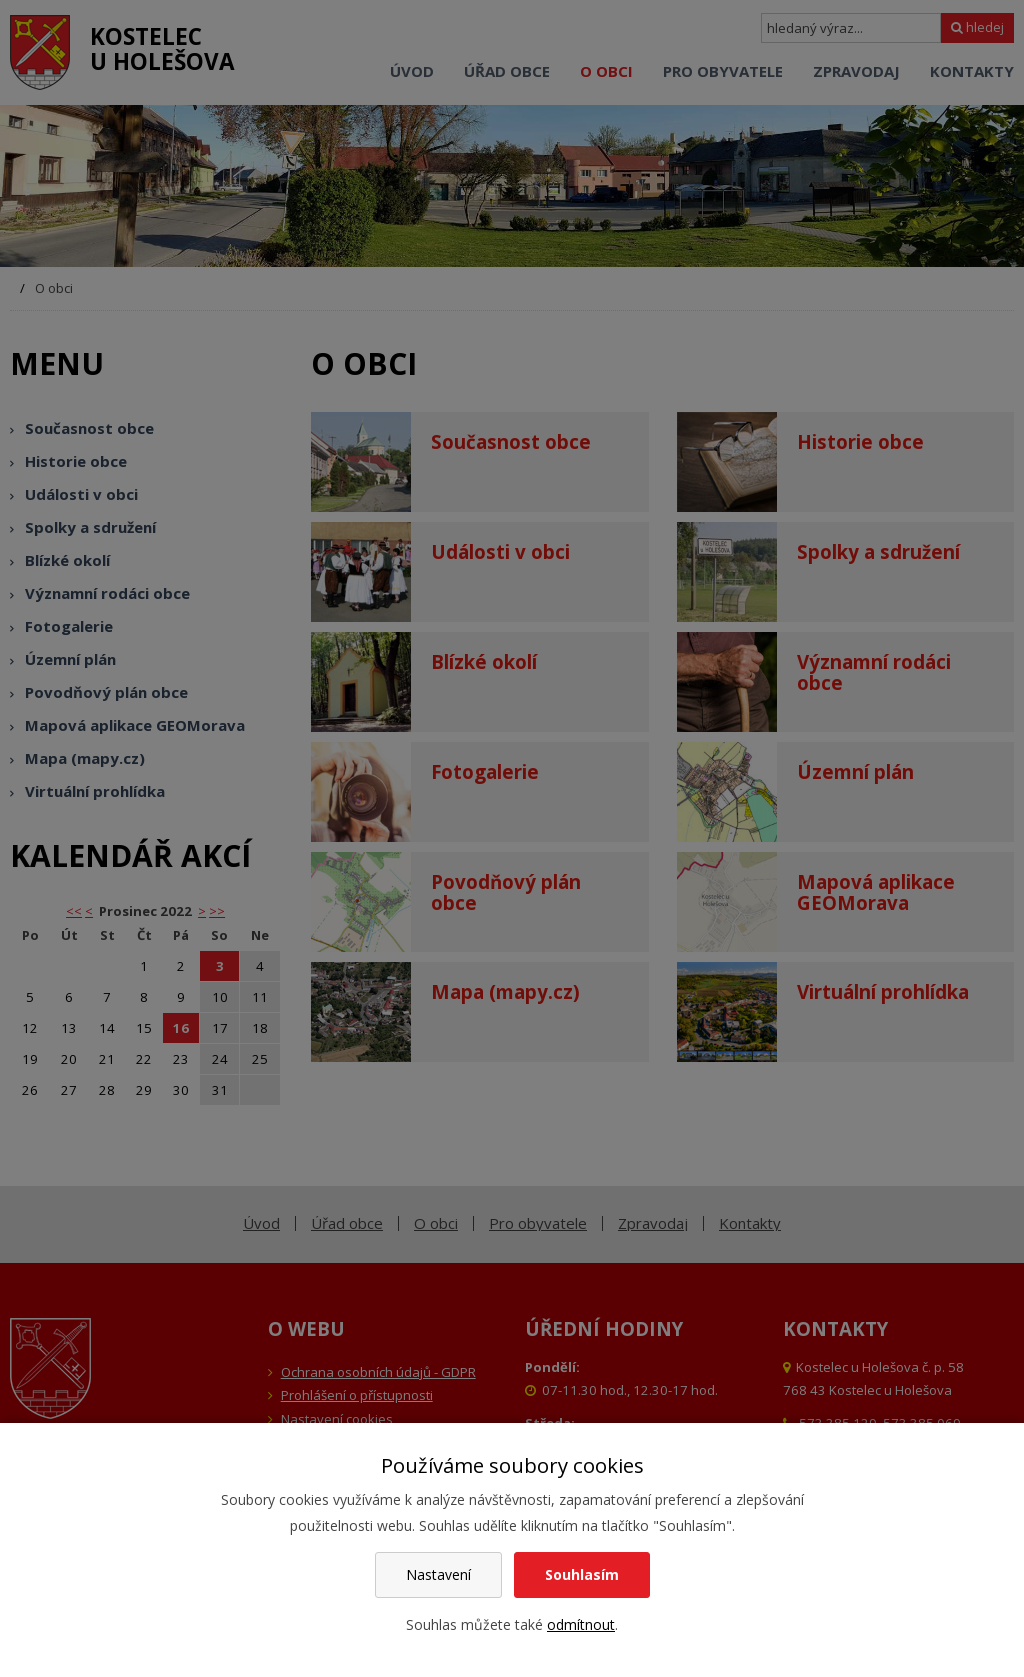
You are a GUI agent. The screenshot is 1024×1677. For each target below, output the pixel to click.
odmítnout (581, 1624)
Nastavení (438, 1574)
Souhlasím (582, 1574)
